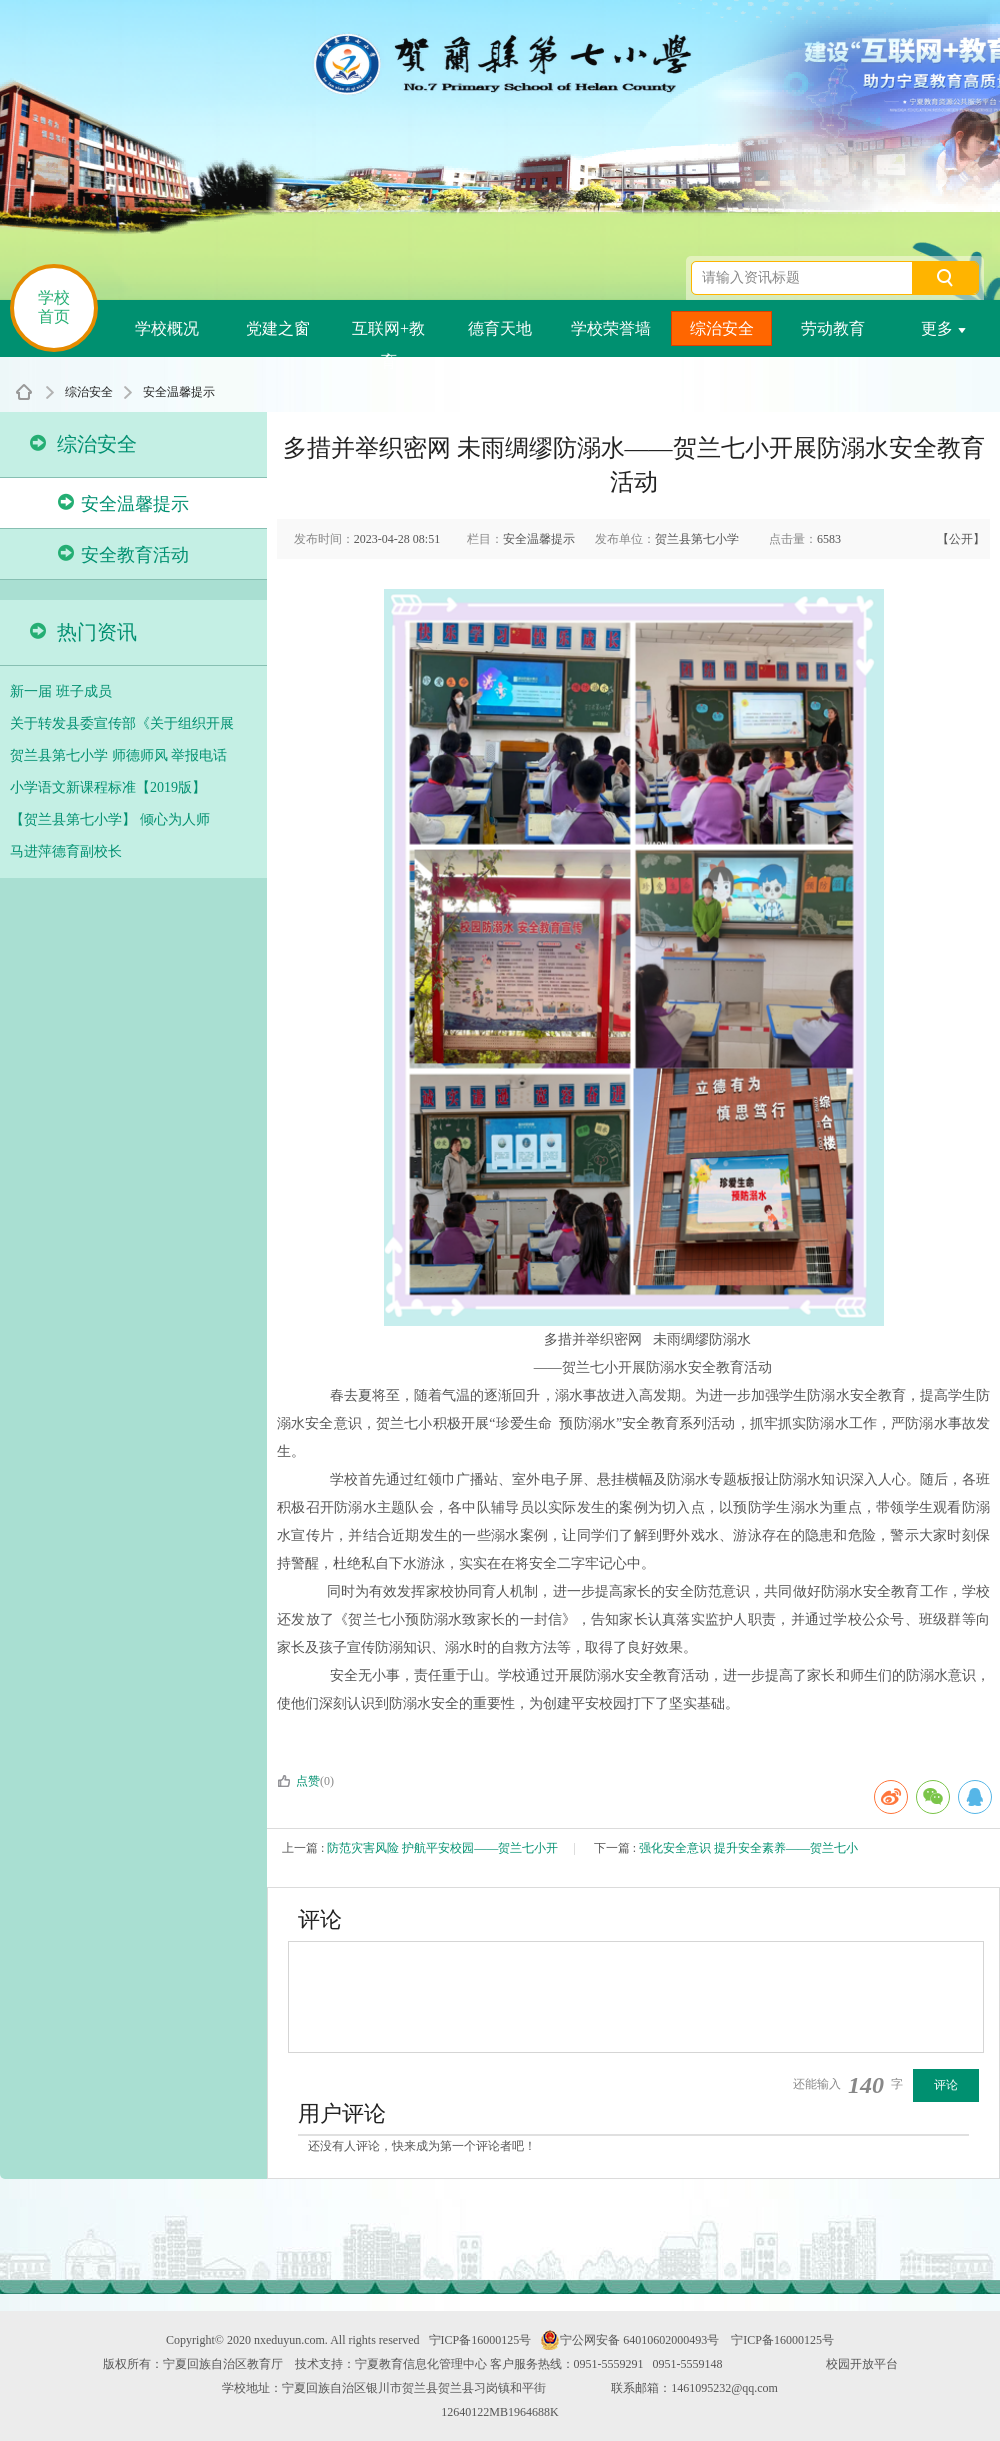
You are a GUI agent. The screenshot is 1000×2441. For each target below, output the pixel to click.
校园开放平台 (862, 2364)
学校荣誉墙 (611, 328)
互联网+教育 (388, 333)
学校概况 (167, 328)
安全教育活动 (123, 554)
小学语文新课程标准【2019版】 (108, 787)
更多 (943, 328)
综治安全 (722, 328)
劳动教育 (833, 328)
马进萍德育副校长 (66, 851)
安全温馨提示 (179, 392)
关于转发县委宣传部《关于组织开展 (122, 723)
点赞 (298, 1781)
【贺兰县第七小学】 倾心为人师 (110, 819)
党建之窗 (278, 328)
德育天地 (500, 328)
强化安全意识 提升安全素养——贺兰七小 (748, 1848)
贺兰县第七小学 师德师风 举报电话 (118, 755)
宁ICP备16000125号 (480, 2340)
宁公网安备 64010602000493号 (629, 2340)
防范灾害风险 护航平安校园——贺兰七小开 (442, 1848)
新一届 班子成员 (61, 691)
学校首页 (54, 307)
